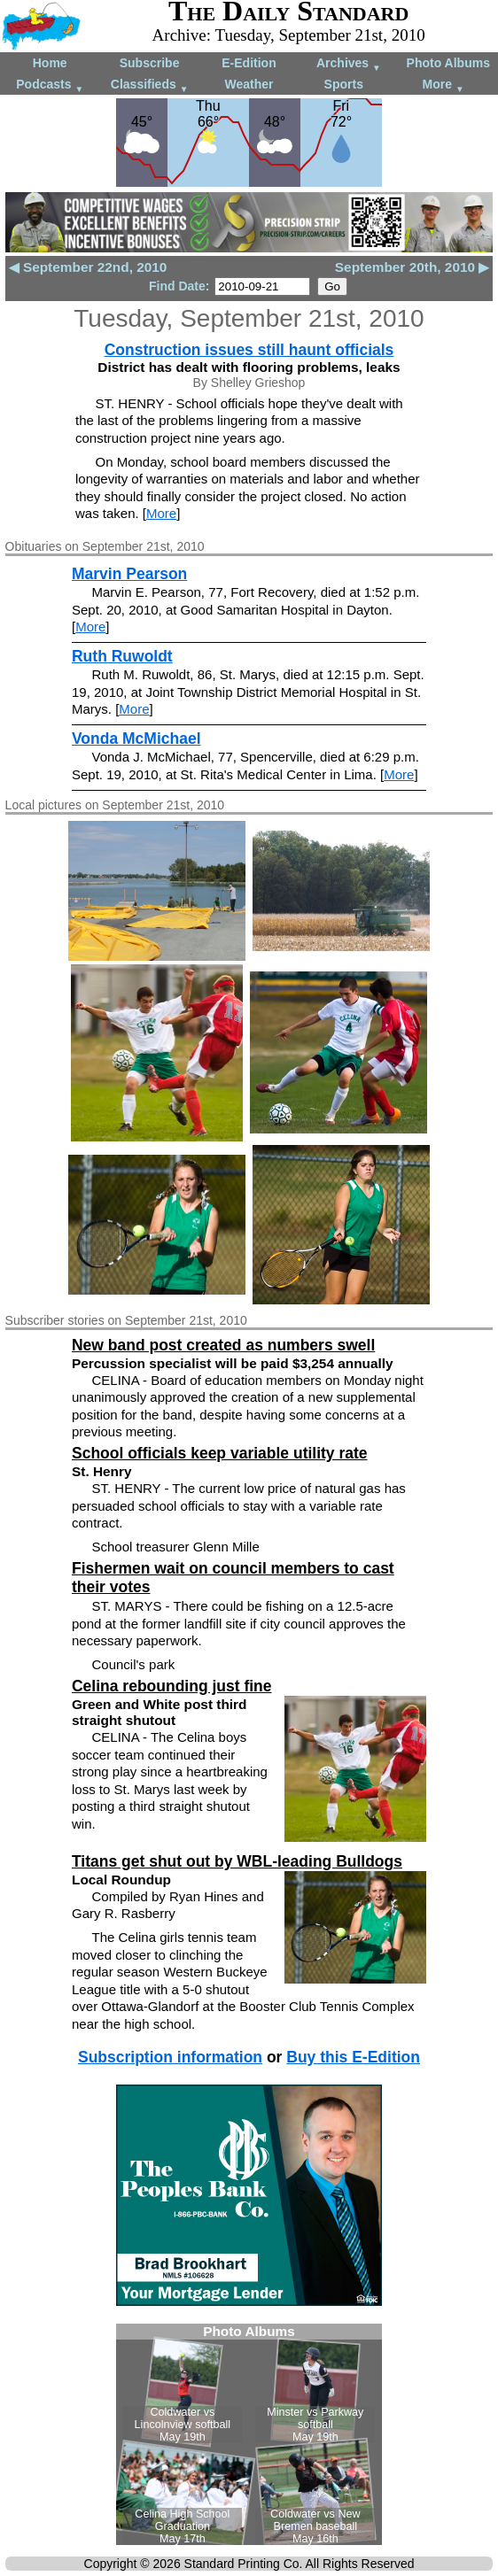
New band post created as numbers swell (223, 1345)
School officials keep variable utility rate (220, 1453)
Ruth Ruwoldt (122, 656)
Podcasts (49, 85)
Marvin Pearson (129, 574)
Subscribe (150, 63)
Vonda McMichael (136, 738)
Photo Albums (448, 63)
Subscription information (170, 2057)
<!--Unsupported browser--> (249, 2434)
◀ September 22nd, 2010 (88, 267)
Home (50, 63)
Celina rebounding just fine (172, 1686)
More (443, 85)
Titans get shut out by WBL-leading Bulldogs (237, 1861)
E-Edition (249, 63)
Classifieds (150, 85)
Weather (248, 84)
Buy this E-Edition (353, 2057)
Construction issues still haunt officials (249, 350)
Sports (343, 84)
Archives (348, 64)
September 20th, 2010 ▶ (412, 267)
